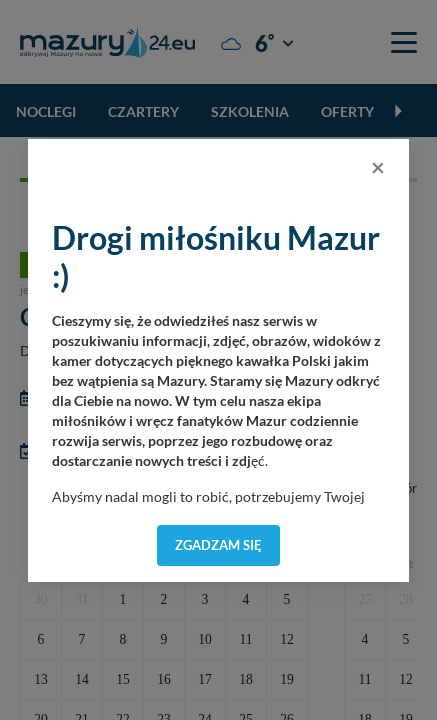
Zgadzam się (218, 545)
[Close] (378, 167)
